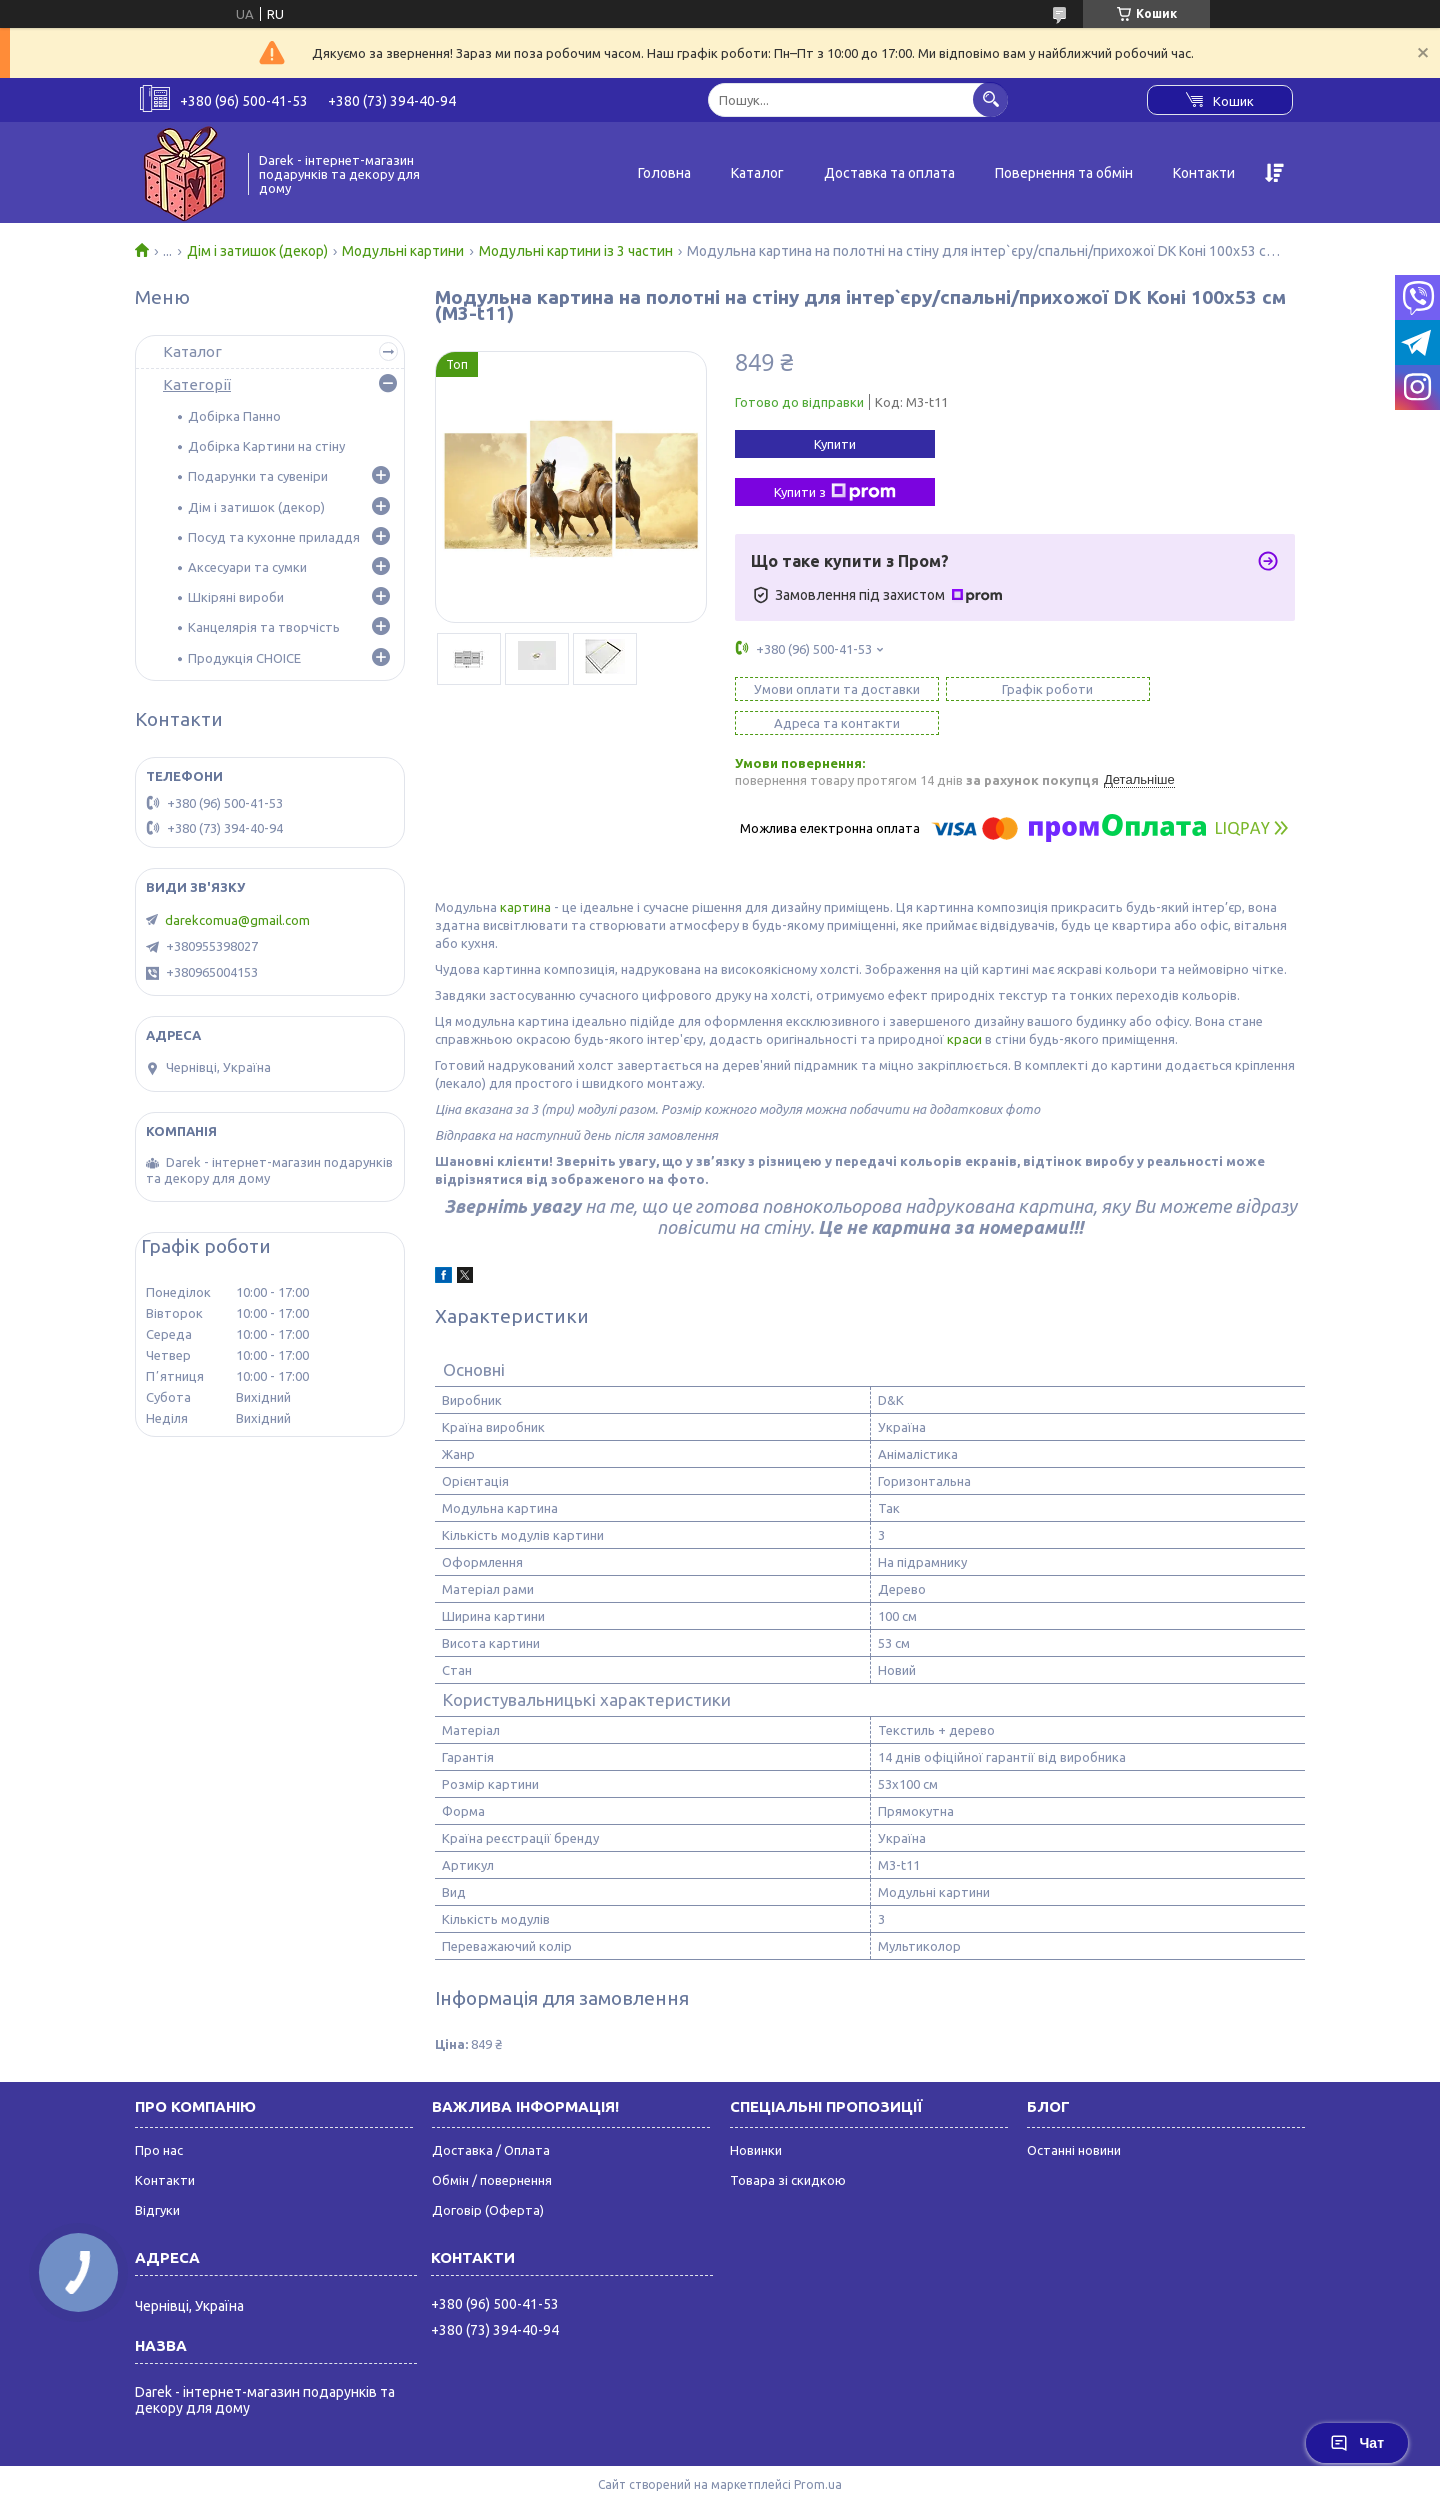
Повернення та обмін (1064, 173)
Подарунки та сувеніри (258, 476)
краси (964, 1005)
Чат (1357, 2443)
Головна (664, 173)
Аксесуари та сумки (247, 567)
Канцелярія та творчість (264, 627)
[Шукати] (990, 99)
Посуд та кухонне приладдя (274, 537)
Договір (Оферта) (488, 2176)
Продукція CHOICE (244, 658)
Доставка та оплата (889, 173)
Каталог (757, 173)
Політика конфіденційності (974, 2468)
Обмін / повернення (492, 2146)
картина (525, 873)
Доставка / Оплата (491, 2116)
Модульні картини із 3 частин (576, 251)
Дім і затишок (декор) (257, 251)
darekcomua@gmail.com (237, 920)
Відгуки (157, 2176)
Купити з (835, 492)
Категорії (197, 384)
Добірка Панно (234, 416)
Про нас (159, 2116)
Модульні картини (403, 251)
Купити (835, 444)
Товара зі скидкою (788, 2146)
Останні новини (1074, 2116)
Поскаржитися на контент (809, 2468)
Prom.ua (818, 2450)
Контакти (1204, 173)
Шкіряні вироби (236, 597)
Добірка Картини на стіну (266, 446)
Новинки (756, 2116)
